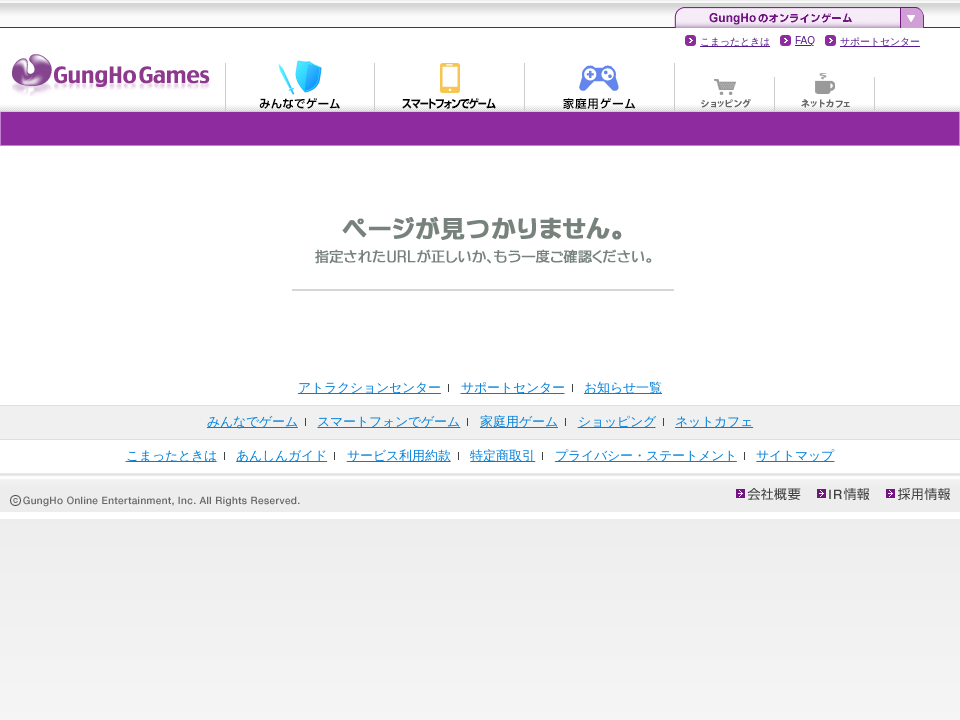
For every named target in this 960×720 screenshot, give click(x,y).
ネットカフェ (825, 84)
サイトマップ (795, 455)
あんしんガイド (281, 455)
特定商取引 (502, 455)
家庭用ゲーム (600, 84)
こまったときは (735, 41)
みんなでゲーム (300, 84)
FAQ (805, 40)
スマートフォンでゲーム (450, 84)
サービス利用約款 (399, 455)
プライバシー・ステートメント (646, 455)
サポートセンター (880, 41)
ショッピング (725, 84)
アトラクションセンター (369, 387)
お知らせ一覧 (623, 387)
